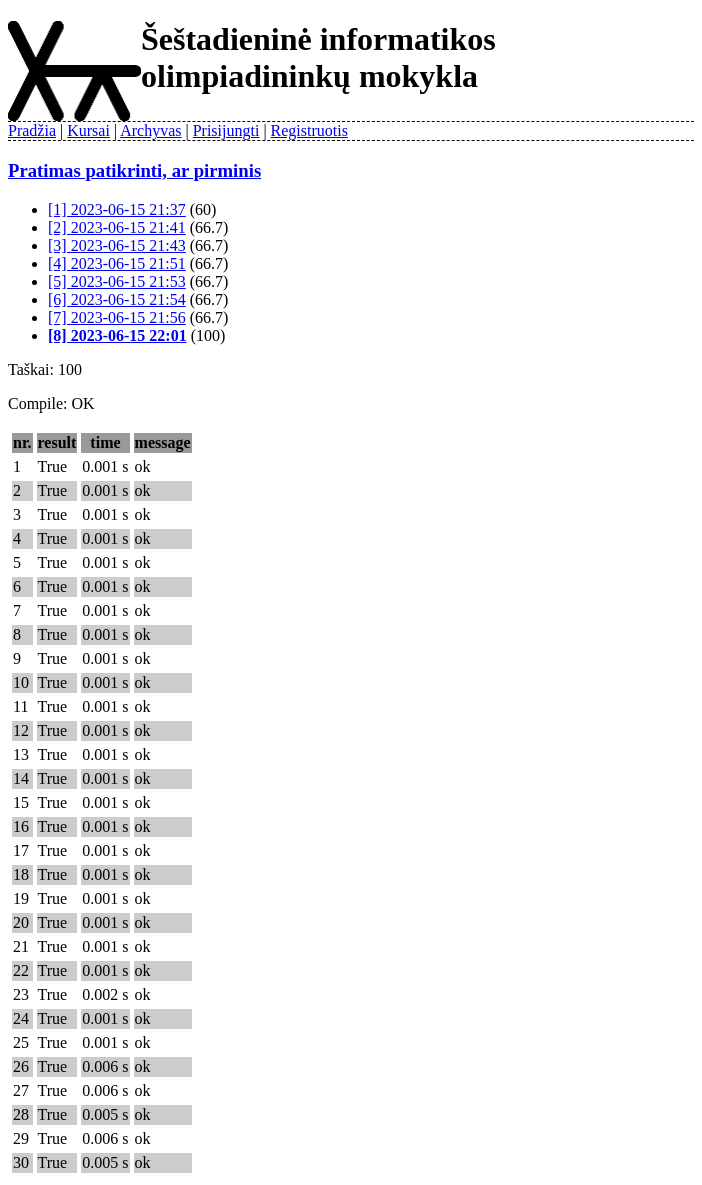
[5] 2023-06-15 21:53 (117, 281)
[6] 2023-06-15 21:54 (117, 299)
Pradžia (32, 130)
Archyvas (150, 130)
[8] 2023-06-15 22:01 (117, 335)
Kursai (88, 130)
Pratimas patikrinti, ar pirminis (134, 170)
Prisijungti (226, 130)
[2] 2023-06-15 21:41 (117, 227)
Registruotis (309, 130)
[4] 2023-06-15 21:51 (117, 263)
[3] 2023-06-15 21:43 (117, 245)
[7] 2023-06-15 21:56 (117, 317)
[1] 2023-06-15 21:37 (117, 209)
